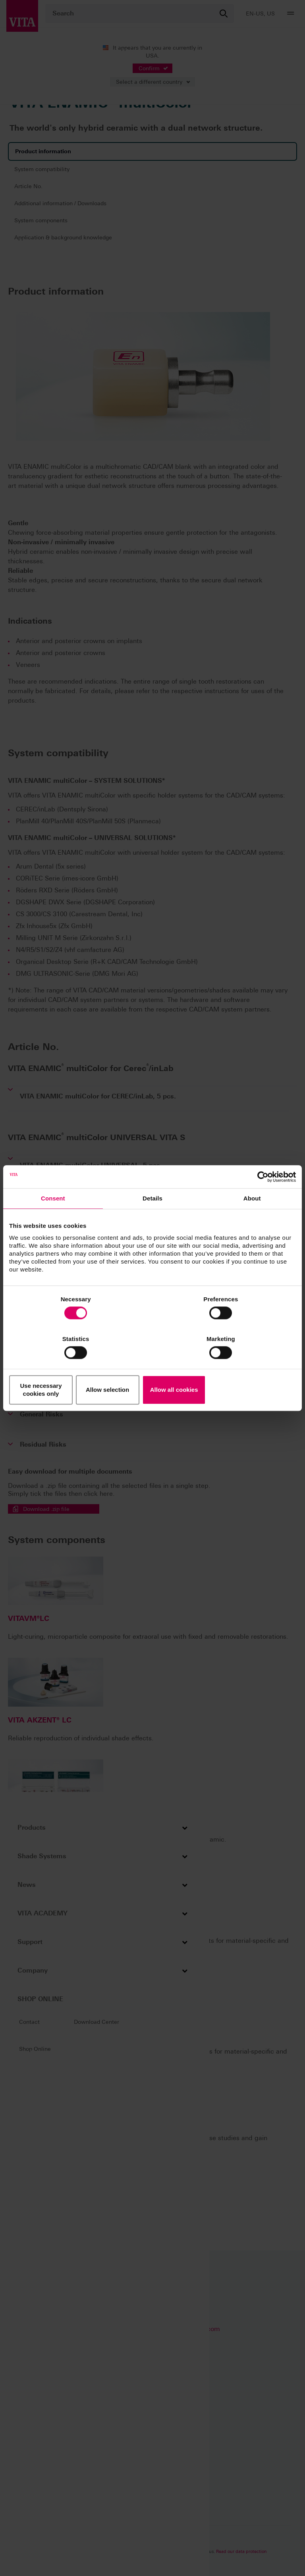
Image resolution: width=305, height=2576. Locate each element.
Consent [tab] (53, 1223)
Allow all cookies (249, 1369)
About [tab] (252, 1223)
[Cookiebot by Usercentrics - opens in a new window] (261, 1201)
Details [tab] (152, 1223)
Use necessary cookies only (56, 1369)
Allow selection (152, 1369)
